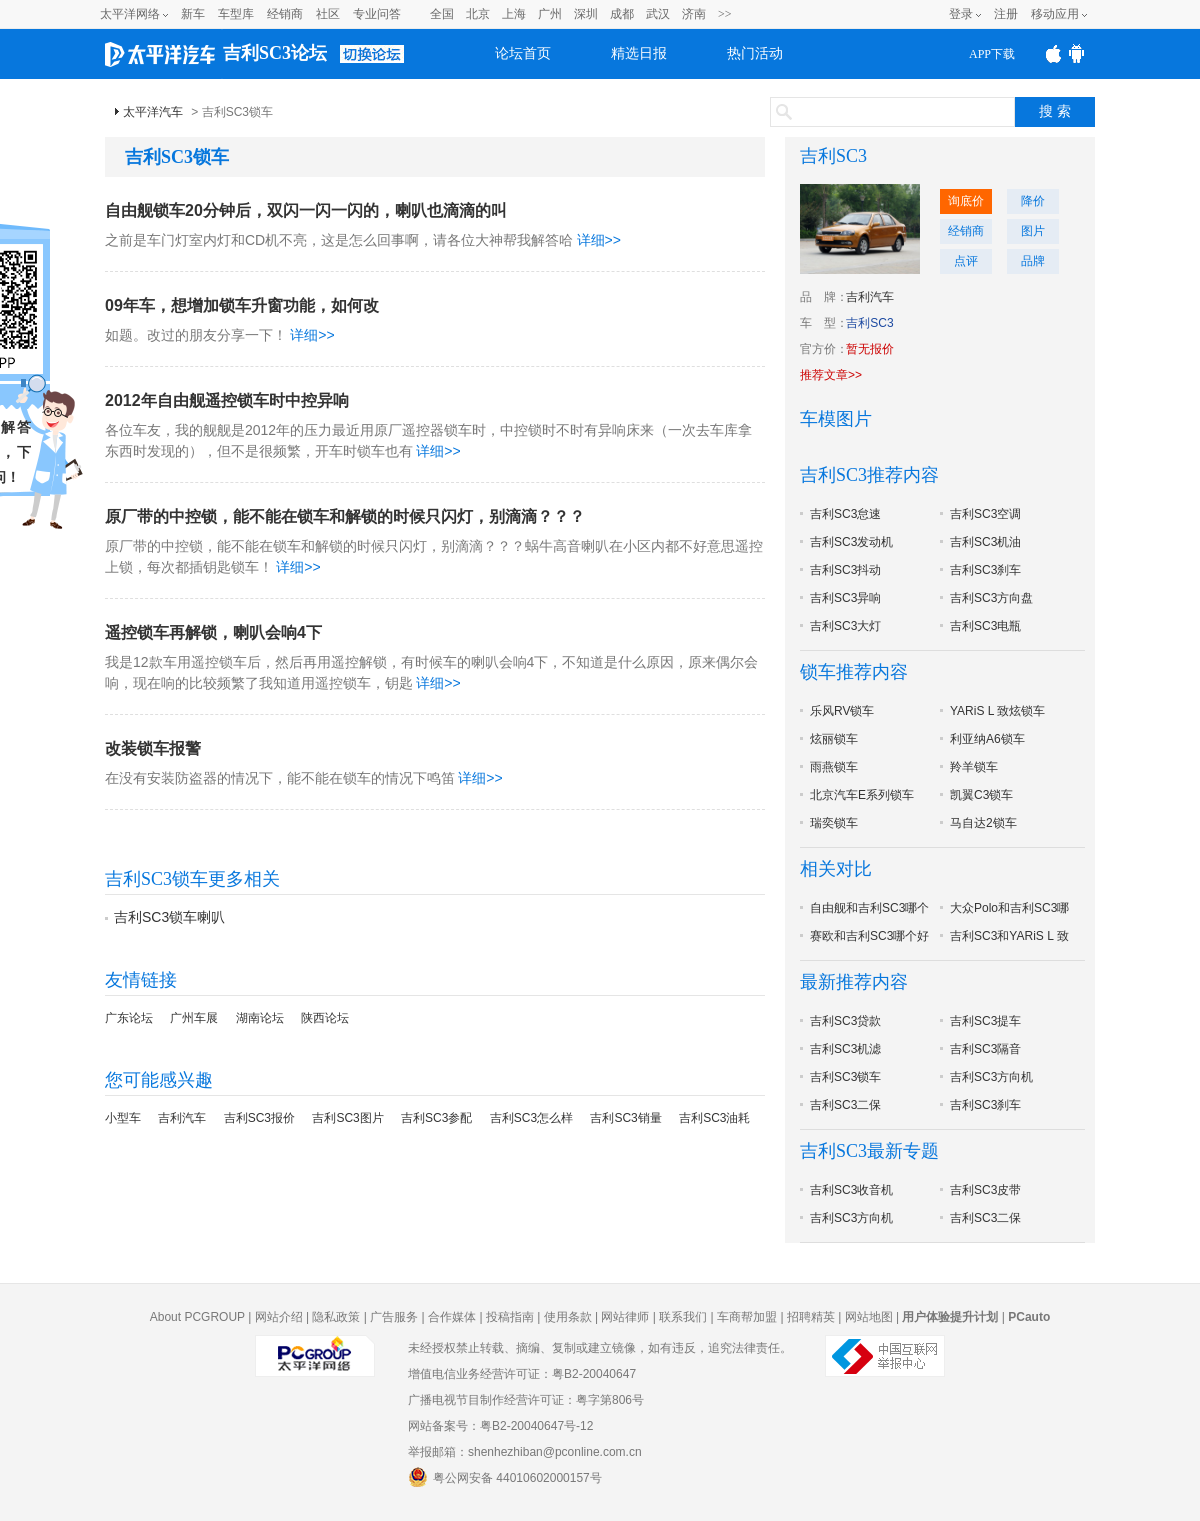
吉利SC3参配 (436, 1118)
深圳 (586, 14)
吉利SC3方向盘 (991, 598)
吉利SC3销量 (625, 1118)
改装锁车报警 (153, 748)
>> (725, 14)
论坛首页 (523, 53)
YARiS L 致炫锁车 (997, 711)
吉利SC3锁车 (845, 1077)
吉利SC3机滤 (845, 1049)
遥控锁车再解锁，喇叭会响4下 (213, 632)
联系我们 (683, 1317)
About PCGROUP (197, 1317)
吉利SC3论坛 (275, 53)
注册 (1006, 14)
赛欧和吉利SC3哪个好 (869, 936)
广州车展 (194, 1018)
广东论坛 (129, 1018)
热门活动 (755, 53)
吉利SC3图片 (347, 1118)
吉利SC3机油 (985, 542)
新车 (193, 14)
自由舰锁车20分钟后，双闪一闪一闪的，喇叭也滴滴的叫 (306, 210)
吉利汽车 (182, 1118)
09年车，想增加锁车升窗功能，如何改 (242, 305)
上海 (514, 14)
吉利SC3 (833, 156)
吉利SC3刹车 (985, 570)
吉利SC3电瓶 (985, 626)
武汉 (658, 14)
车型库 (236, 14)
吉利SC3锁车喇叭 (169, 917)
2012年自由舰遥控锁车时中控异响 (227, 400)
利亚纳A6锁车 (987, 739)
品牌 (1033, 261)
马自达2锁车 (983, 823)
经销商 (285, 14)
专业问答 (377, 14)
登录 (961, 14)
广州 (550, 14)
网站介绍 (279, 1317)
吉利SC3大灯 (845, 626)
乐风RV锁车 (842, 711)
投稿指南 (510, 1317)
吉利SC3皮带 (985, 1190)
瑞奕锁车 (834, 823)
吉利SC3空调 (985, 514)
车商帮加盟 (747, 1317)
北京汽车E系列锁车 (862, 795)
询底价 (966, 201)
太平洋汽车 (153, 112)
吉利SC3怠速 (845, 514)
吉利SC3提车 (985, 1021)
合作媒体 (452, 1317)
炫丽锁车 (834, 739)
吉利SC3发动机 (851, 542)
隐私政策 (336, 1317)
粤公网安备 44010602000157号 (505, 1477)
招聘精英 (811, 1317)
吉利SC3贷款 (845, 1021)
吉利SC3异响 (845, 598)
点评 (966, 261)
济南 (694, 14)
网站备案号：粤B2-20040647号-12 (500, 1426)
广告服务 (394, 1317)
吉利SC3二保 (845, 1105)
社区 (328, 14)
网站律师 (625, 1317)
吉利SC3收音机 (851, 1190)
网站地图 (869, 1317)
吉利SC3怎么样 (531, 1118)
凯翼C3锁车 (981, 795)
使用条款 (568, 1317)
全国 (442, 14)
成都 (622, 14)
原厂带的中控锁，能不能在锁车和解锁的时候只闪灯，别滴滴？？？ (345, 516)
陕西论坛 (325, 1018)
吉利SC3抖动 (845, 570)
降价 (1033, 201)
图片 (1033, 231)
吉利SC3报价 (259, 1118)
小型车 (123, 1118)
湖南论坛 (260, 1018)
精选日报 (639, 53)
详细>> (599, 240)
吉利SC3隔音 (985, 1049)
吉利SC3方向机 (991, 1077)
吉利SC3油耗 (714, 1118)
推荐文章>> (831, 375)
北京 (478, 14)
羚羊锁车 (974, 767)
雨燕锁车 (834, 767)
